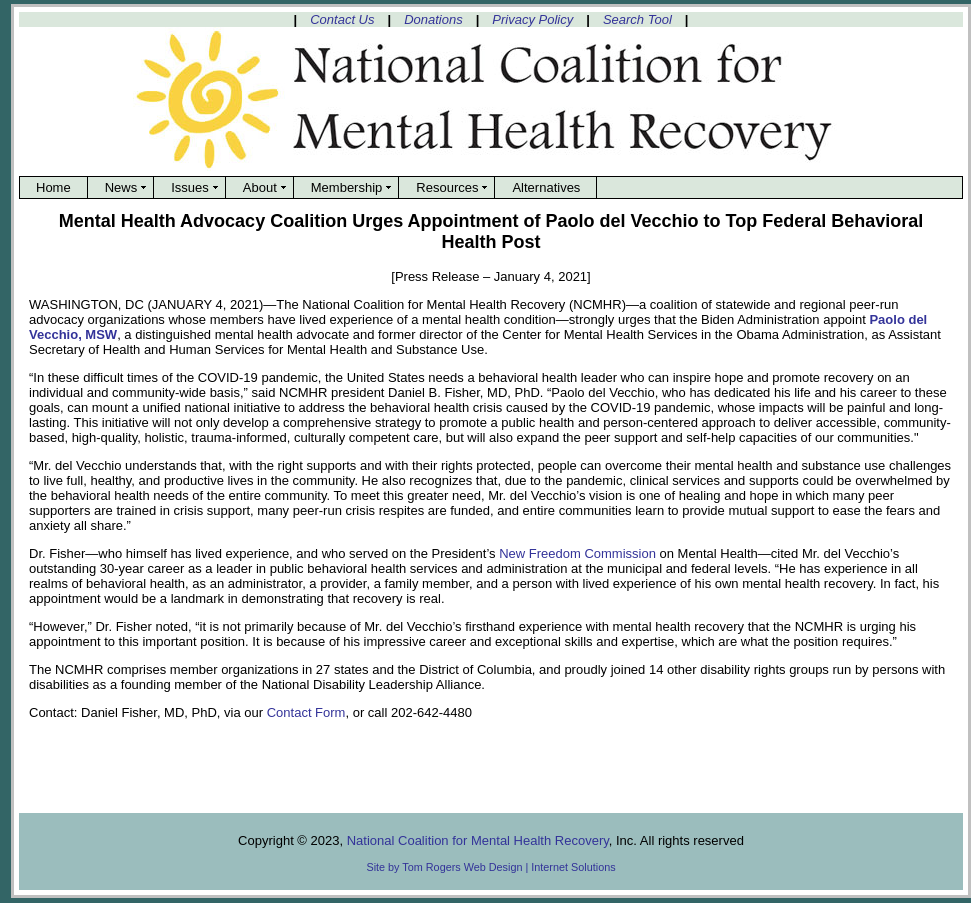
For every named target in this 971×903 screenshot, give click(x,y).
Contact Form (306, 712)
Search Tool (637, 19)
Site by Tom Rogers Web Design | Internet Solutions (490, 867)
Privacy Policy (532, 19)
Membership (347, 187)
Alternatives (546, 187)
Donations (433, 19)
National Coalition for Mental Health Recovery (478, 840)
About (260, 187)
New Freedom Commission (577, 553)
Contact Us (342, 19)
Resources (447, 187)
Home (53, 187)
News (121, 187)
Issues (190, 187)
